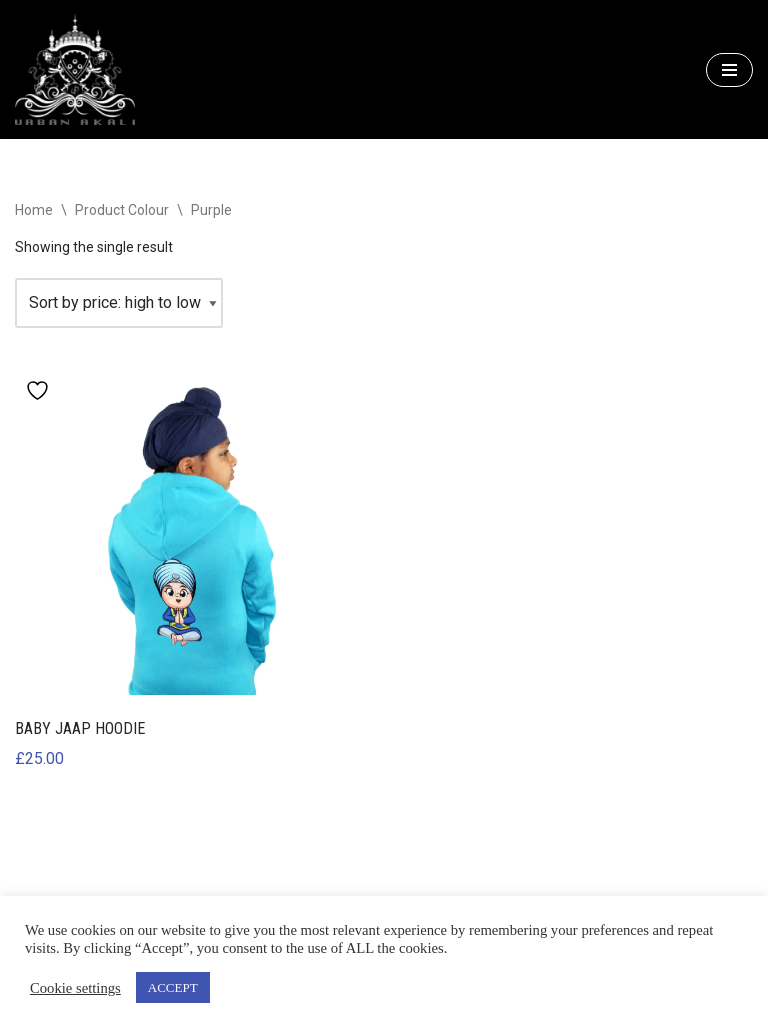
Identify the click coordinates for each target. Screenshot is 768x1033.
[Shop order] (119, 303)
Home (34, 210)
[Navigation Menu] (729, 70)
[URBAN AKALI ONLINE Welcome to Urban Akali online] (75, 69)
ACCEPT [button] (173, 987)
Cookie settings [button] (75, 988)
